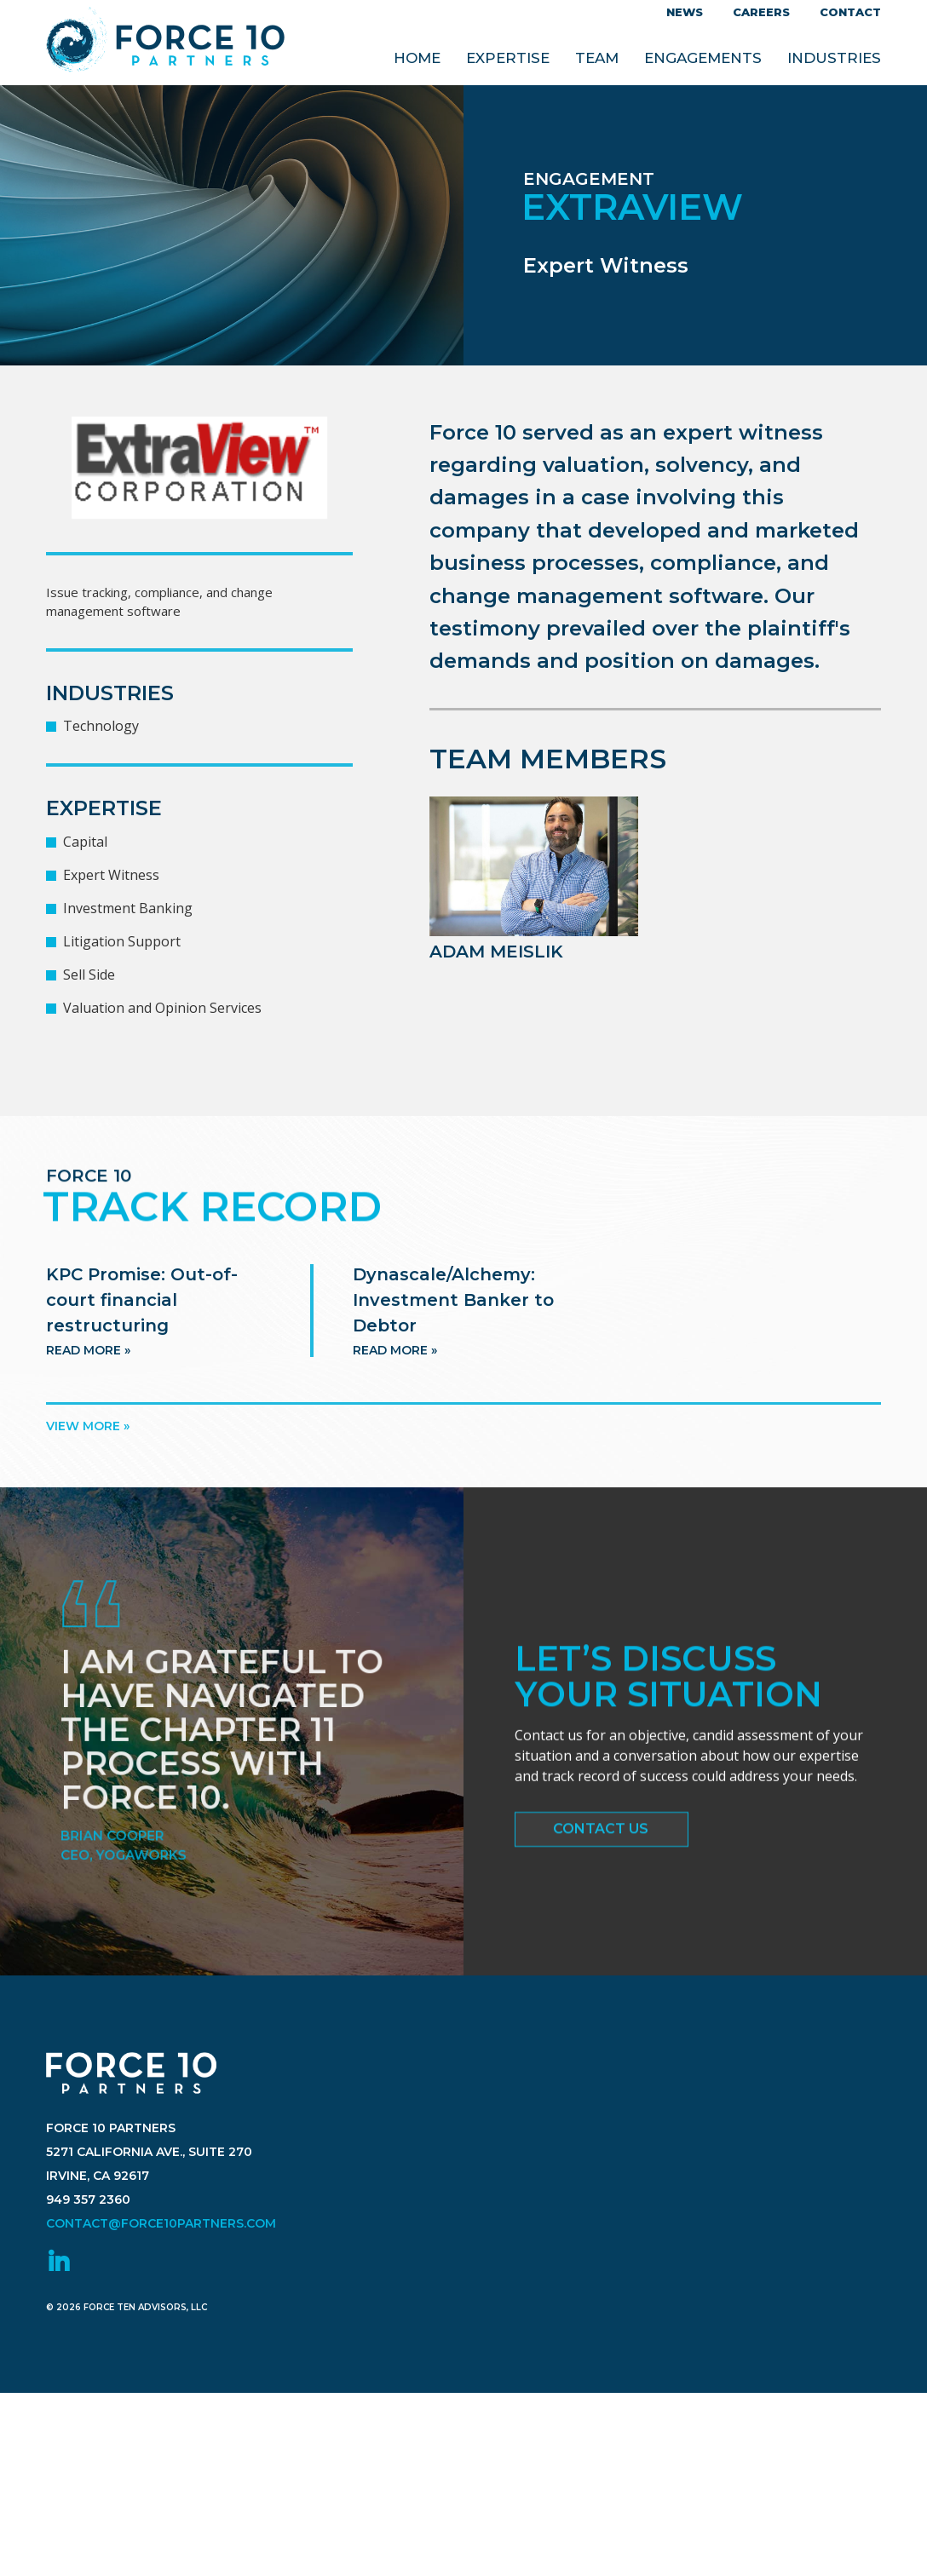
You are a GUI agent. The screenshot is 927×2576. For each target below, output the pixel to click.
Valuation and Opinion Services (162, 1007)
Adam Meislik (496, 951)
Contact (850, 12)
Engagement (588, 179)
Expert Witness (111, 874)
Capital (85, 841)
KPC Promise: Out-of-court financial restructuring (142, 1324)
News (684, 12)
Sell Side (89, 974)
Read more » (88, 1375)
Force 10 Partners (165, 43)
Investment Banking (128, 908)
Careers (761, 12)
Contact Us (600, 1836)
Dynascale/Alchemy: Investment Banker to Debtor (453, 1324)
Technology (101, 725)
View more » (88, 1426)
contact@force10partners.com (161, 2270)
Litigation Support (122, 941)
